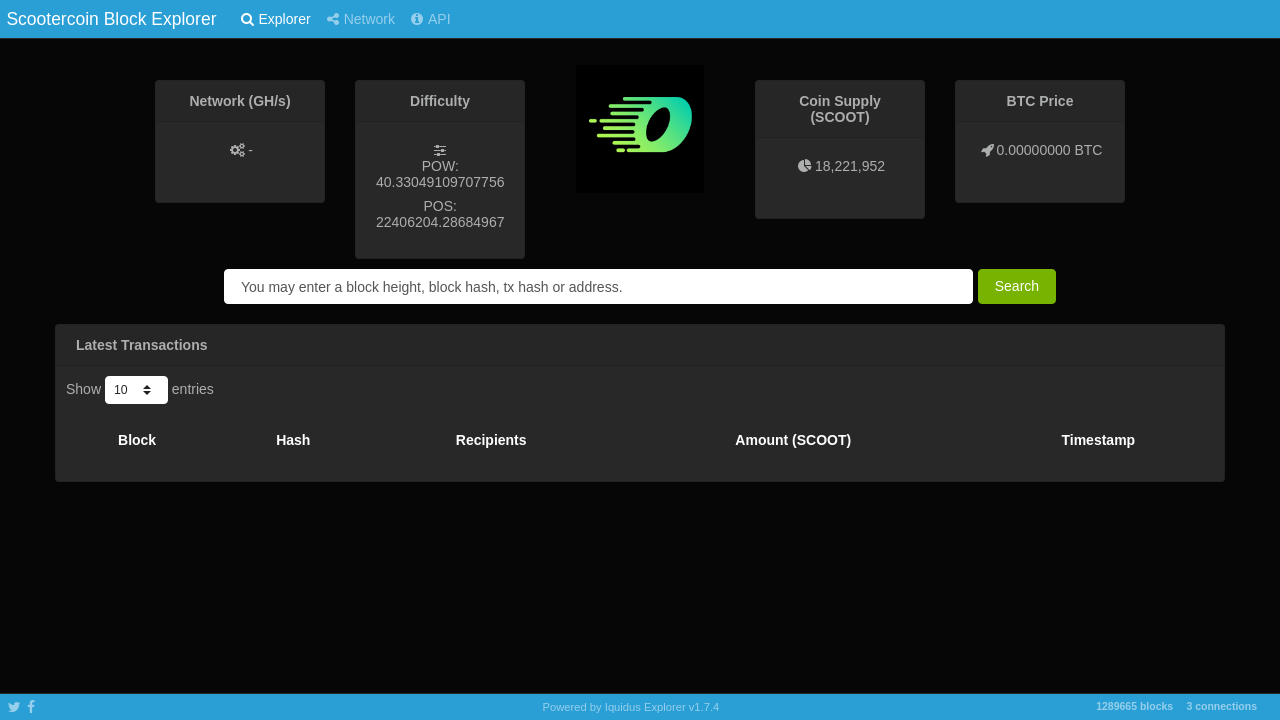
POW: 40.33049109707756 (440, 174)
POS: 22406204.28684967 (440, 214)
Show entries (140, 390)
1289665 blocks (1134, 706)
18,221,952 (850, 166)
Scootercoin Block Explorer (111, 19)
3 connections (1221, 706)
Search (1017, 286)
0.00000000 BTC (1050, 150)
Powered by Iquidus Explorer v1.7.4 (631, 707)
